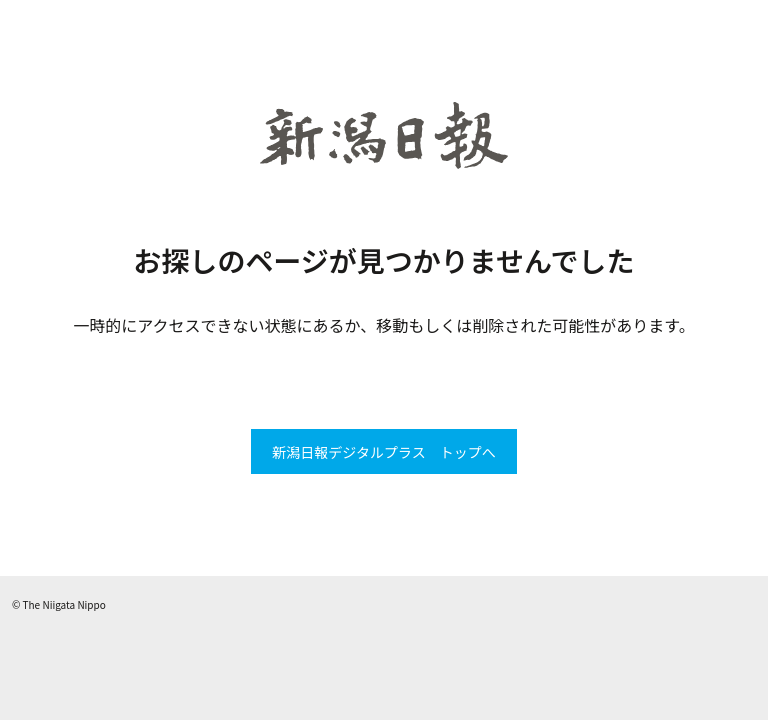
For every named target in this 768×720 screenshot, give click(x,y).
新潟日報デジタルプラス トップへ (383, 452)
